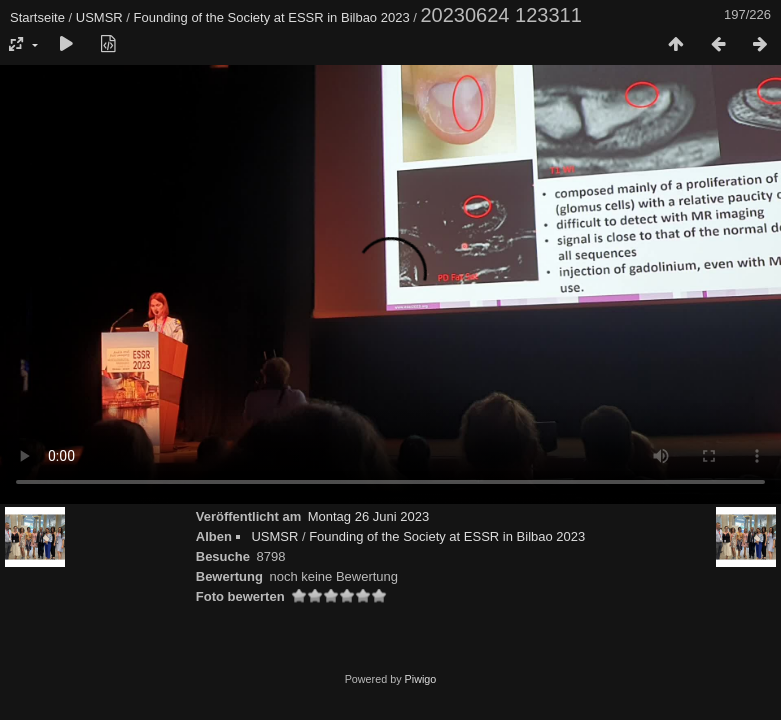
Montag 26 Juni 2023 (368, 516)
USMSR (99, 17)
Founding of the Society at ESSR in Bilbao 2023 (272, 17)
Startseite (37, 17)
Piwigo (421, 679)
